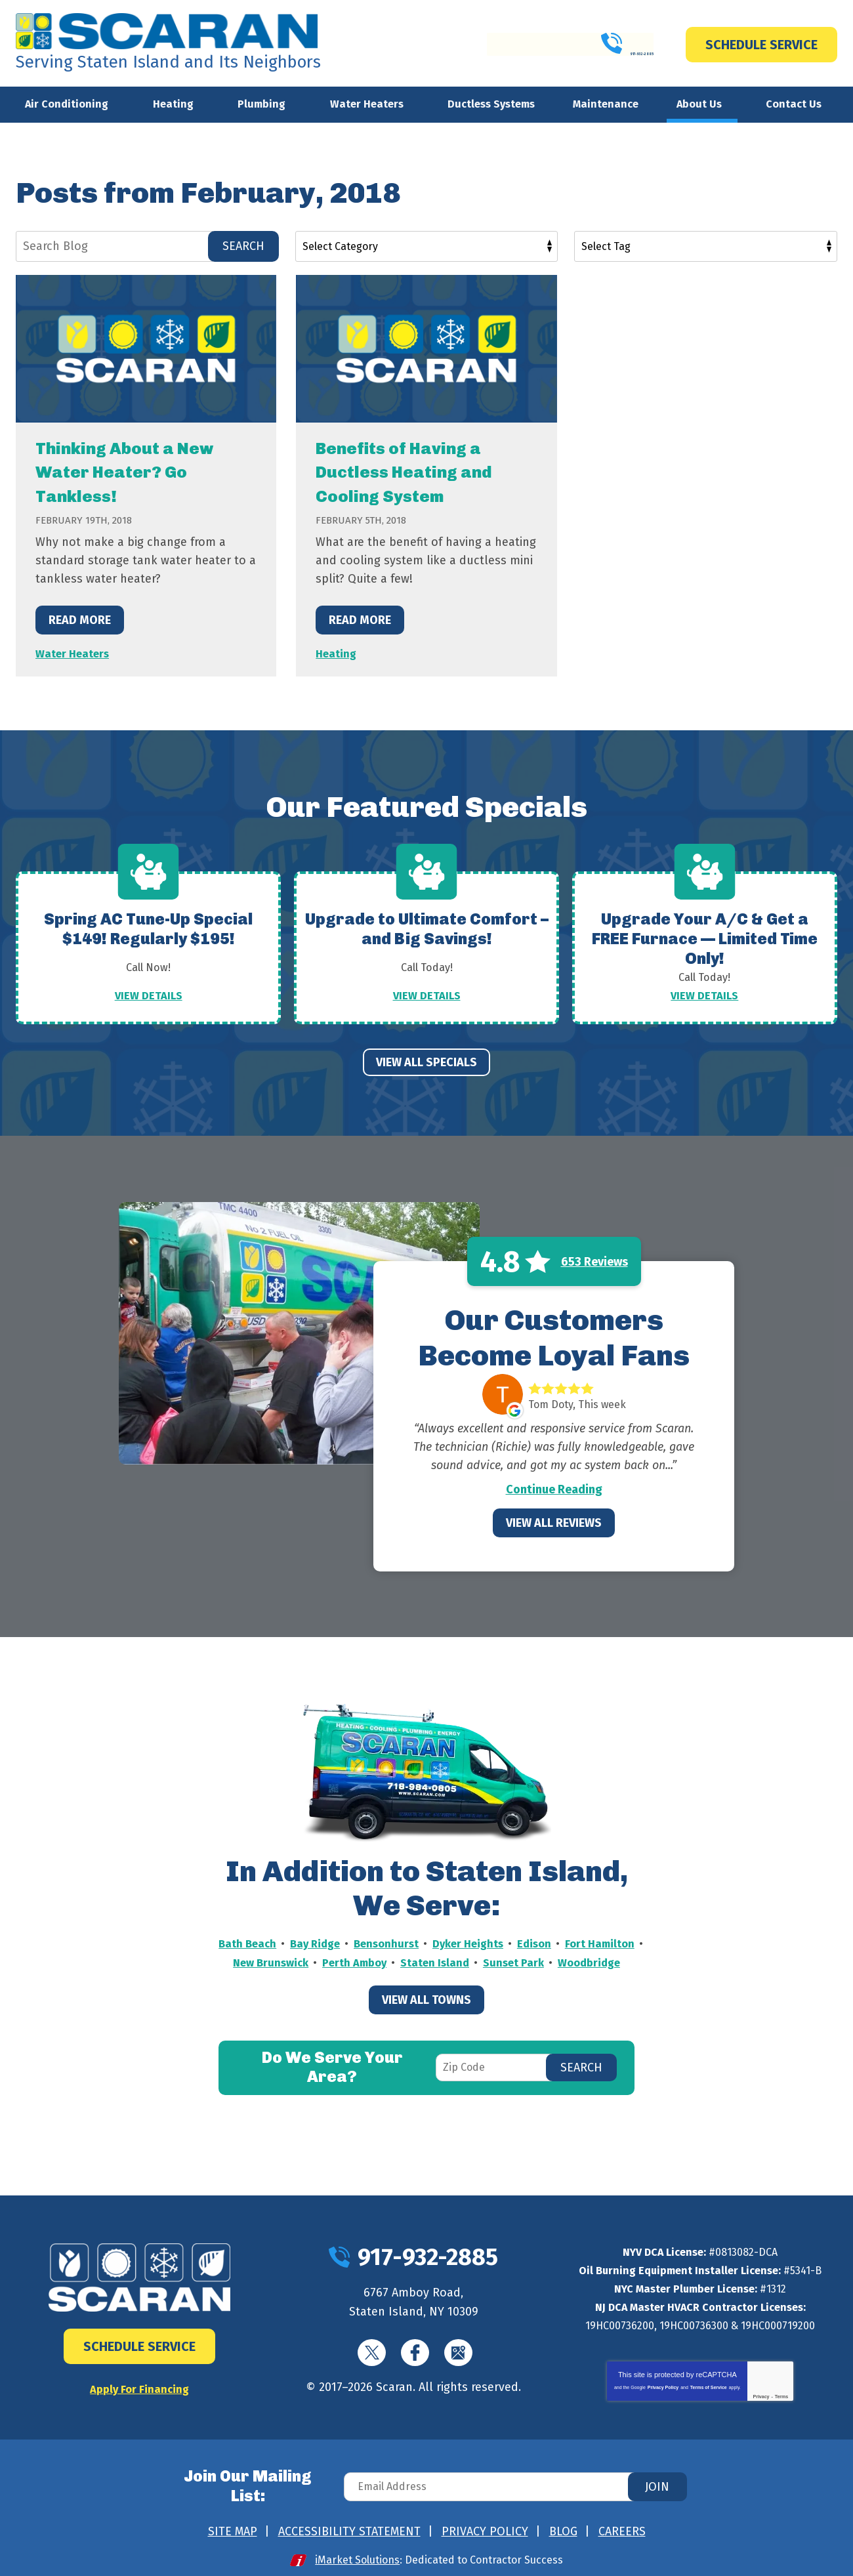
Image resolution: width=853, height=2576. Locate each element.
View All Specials (426, 1061)
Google (458, 2351)
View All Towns (426, 2017)
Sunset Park (603, 1961)
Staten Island (520, 1961)
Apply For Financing (139, 2388)
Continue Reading (554, 1489)
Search (243, 246)
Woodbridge (427, 1979)
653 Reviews (594, 1261)
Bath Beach (281, 1943)
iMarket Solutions (358, 2551)
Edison (584, 1943)
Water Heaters (74, 652)
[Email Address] (514, 2482)
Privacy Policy (663, 2386)
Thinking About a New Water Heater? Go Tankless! (141, 471)
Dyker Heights (514, 1943)
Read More (80, 619)
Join (657, 2483)
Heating (337, 652)
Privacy (761, 2396)
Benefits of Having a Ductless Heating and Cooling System (420, 471)
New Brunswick (346, 1961)
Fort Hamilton (255, 1961)
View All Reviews (554, 1522)
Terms (782, 2396)
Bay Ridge (352, 1943)
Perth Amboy (435, 1961)
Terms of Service (708, 2386)
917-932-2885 (568, 44)
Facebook (415, 2351)
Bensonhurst (427, 1943)
